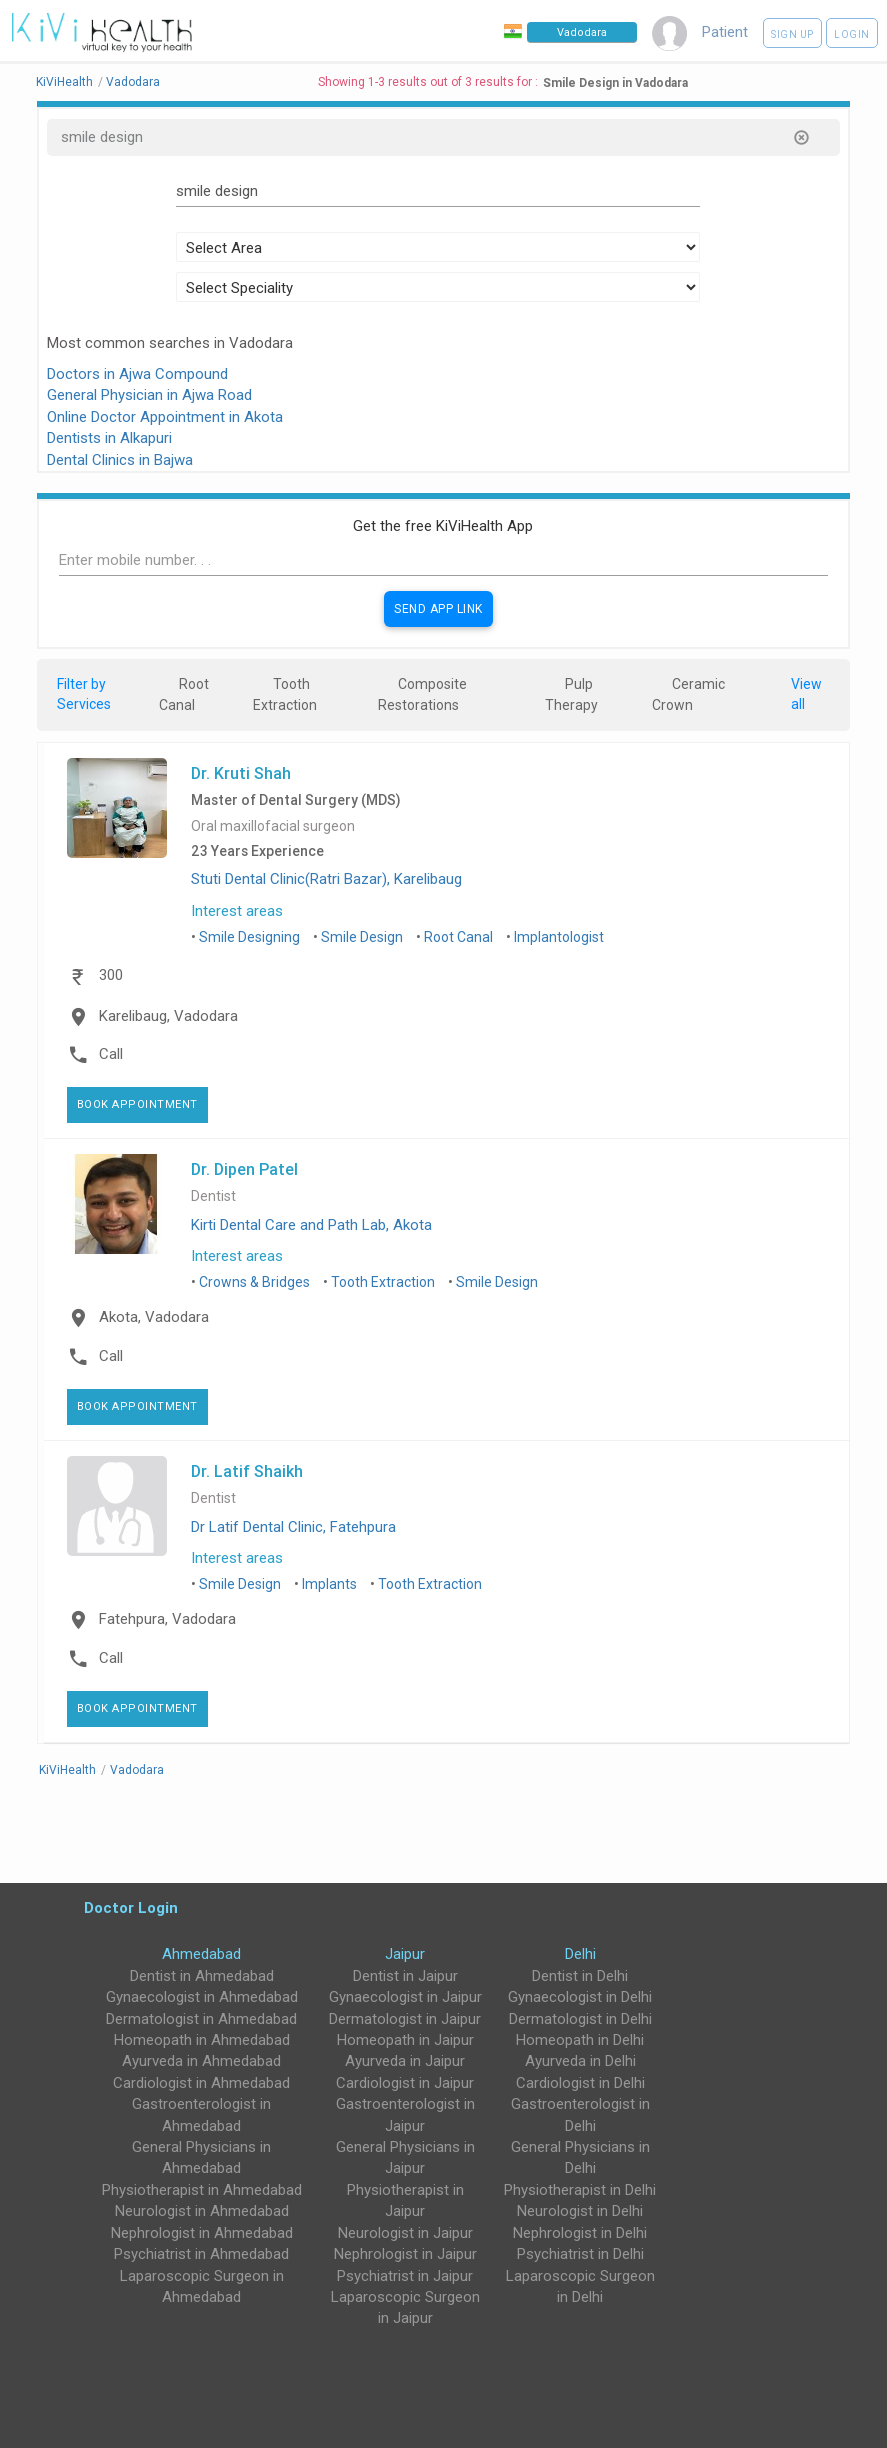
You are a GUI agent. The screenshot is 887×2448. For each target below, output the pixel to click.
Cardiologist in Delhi (580, 2083)
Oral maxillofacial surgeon (273, 826)
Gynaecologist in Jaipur (405, 1997)
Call (111, 1054)
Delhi (580, 1954)
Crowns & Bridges (254, 1282)
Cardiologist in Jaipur (405, 2083)
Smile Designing (249, 937)
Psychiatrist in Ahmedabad (201, 2254)
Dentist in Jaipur (405, 1976)
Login (852, 34)
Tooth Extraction (383, 1282)
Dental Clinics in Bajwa (120, 460)
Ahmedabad (201, 1954)
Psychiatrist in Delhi (580, 2254)
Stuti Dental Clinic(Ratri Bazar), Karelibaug (326, 879)
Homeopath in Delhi (580, 2040)
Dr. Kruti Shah (241, 773)
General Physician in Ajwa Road (149, 395)
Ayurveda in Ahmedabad (201, 2061)
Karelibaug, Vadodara (168, 1016)
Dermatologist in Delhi (580, 2019)
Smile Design (362, 937)
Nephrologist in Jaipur (405, 2254)
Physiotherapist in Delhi (580, 2190)
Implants (329, 1584)
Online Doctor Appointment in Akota (165, 417)
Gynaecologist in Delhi (580, 1997)
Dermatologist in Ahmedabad (201, 2019)
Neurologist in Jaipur (405, 2233)
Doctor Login (131, 1907)
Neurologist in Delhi (580, 2211)
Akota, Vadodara (154, 1317)
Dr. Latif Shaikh (247, 1471)
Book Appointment (137, 1104)
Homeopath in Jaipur (405, 2040)
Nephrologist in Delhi (580, 2233)
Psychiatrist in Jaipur (405, 2276)
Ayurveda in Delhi (580, 2061)
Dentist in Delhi (580, 1976)
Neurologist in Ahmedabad (202, 2211)
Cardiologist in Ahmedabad (201, 2083)
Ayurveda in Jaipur (405, 2061)
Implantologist (559, 937)
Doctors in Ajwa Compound (137, 374)
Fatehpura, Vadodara (167, 1619)
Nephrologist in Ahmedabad (202, 2233)
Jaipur (405, 1954)
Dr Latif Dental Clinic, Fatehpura (293, 1527)
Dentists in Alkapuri (109, 438)
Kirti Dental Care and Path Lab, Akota (311, 1225)
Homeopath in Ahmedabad (202, 2040)
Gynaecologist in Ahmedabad (202, 1997)
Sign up (792, 34)
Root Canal (458, 937)
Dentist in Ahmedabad (202, 1976)
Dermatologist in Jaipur (405, 2019)
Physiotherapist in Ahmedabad (202, 2190)
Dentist (213, 1196)
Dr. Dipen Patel (244, 1169)
